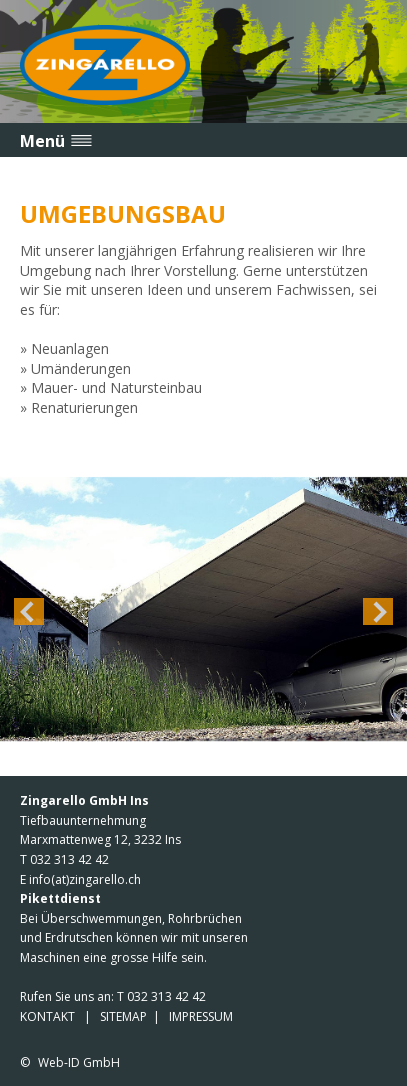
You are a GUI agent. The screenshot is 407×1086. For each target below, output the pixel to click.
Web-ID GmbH (79, 1062)
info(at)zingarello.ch (85, 879)
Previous (29, 611)
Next (378, 611)
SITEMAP (123, 1016)
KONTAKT (47, 1016)
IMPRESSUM (201, 1016)
